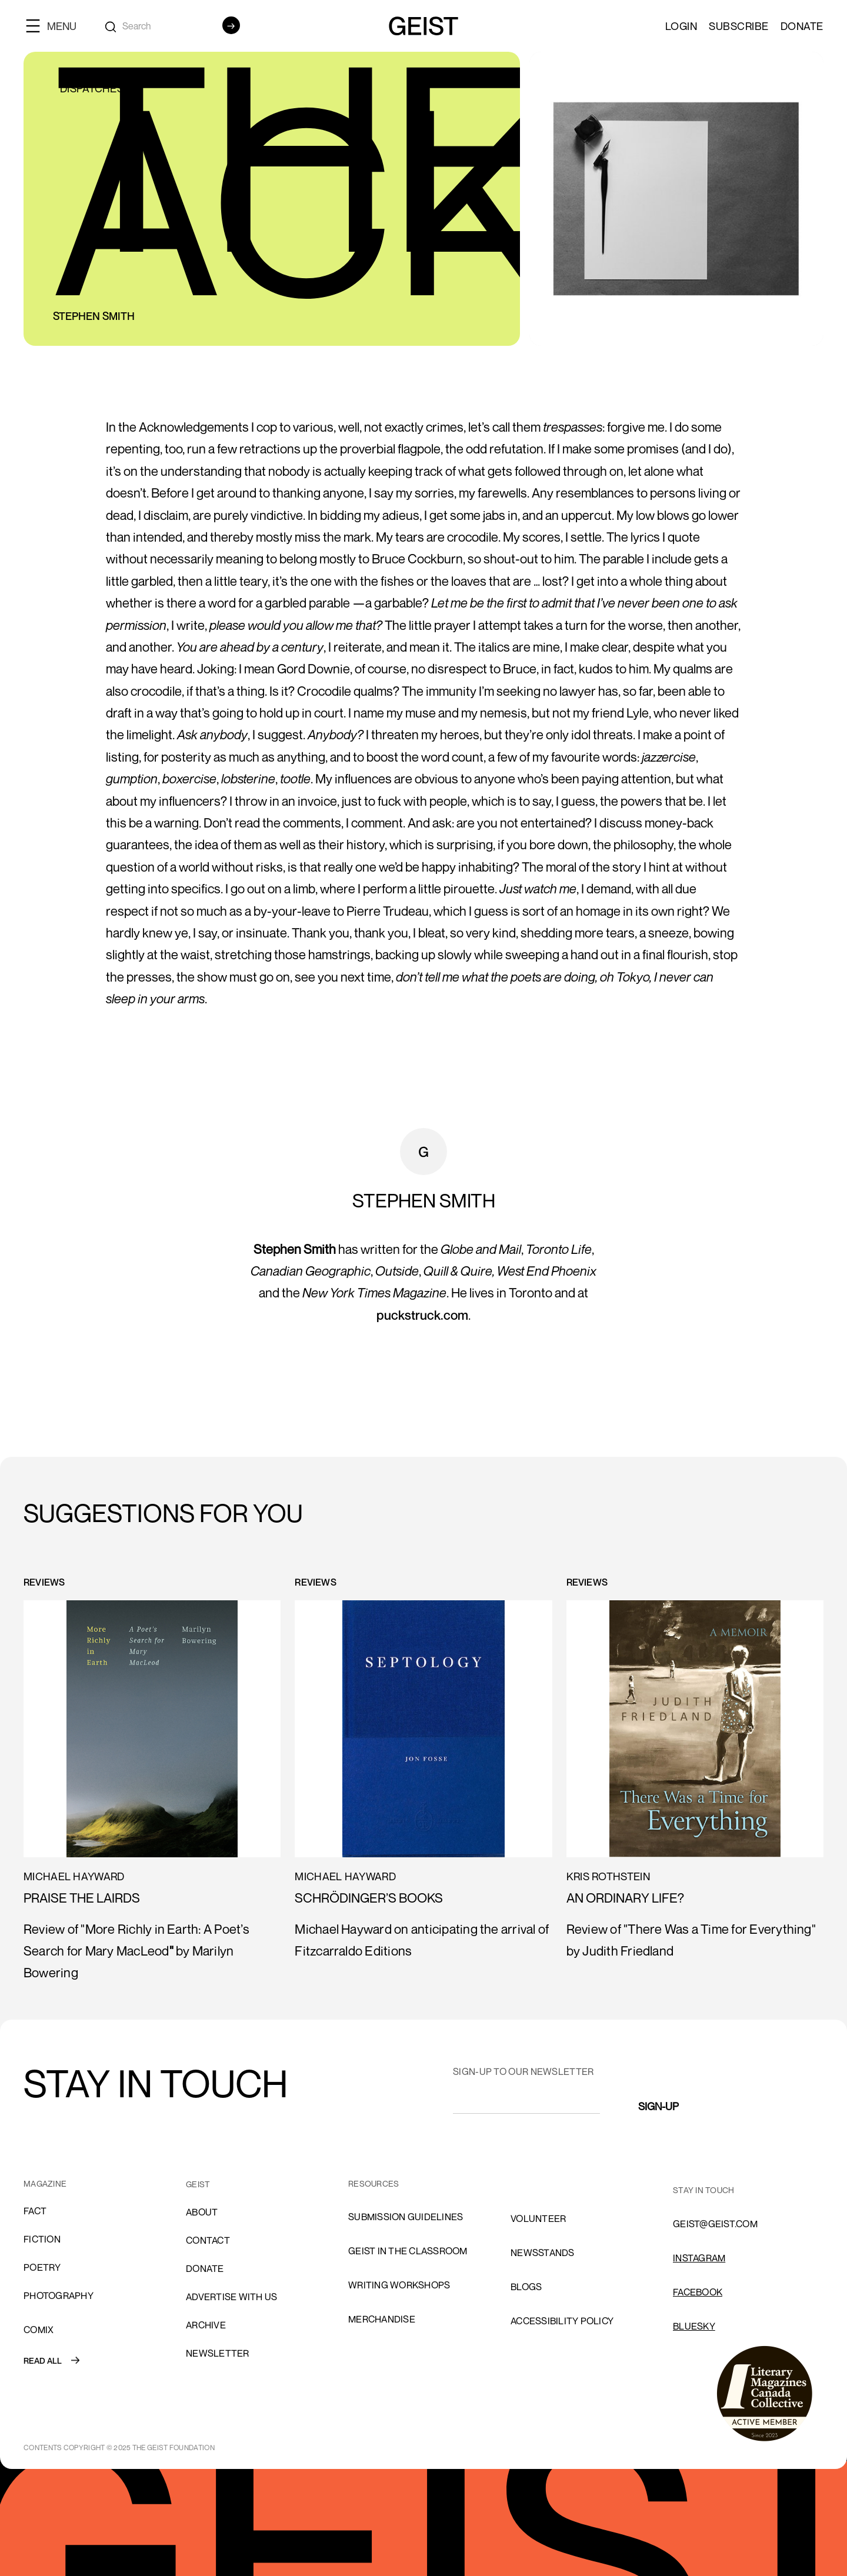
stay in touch (703, 2190)
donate (205, 2268)
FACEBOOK (697, 2292)
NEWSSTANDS (543, 2252)
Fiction (42, 2239)
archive (206, 2325)
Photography (59, 2295)
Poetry (42, 2267)
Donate (802, 25)
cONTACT (208, 2240)
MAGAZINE (45, 2183)
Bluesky (694, 2326)
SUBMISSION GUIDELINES (405, 2217)
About (202, 2212)
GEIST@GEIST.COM (715, 2224)
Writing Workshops (399, 2285)
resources (373, 2183)
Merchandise (381, 2319)
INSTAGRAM (699, 2258)
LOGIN (681, 25)
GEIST (198, 2184)
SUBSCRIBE (739, 25)
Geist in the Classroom (408, 2251)
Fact (35, 2211)
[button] (56, 25)
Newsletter (217, 2353)
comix (39, 2329)
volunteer (538, 2218)
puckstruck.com (422, 1315)
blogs (526, 2287)
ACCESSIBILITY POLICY (562, 2321)
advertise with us (231, 2297)
